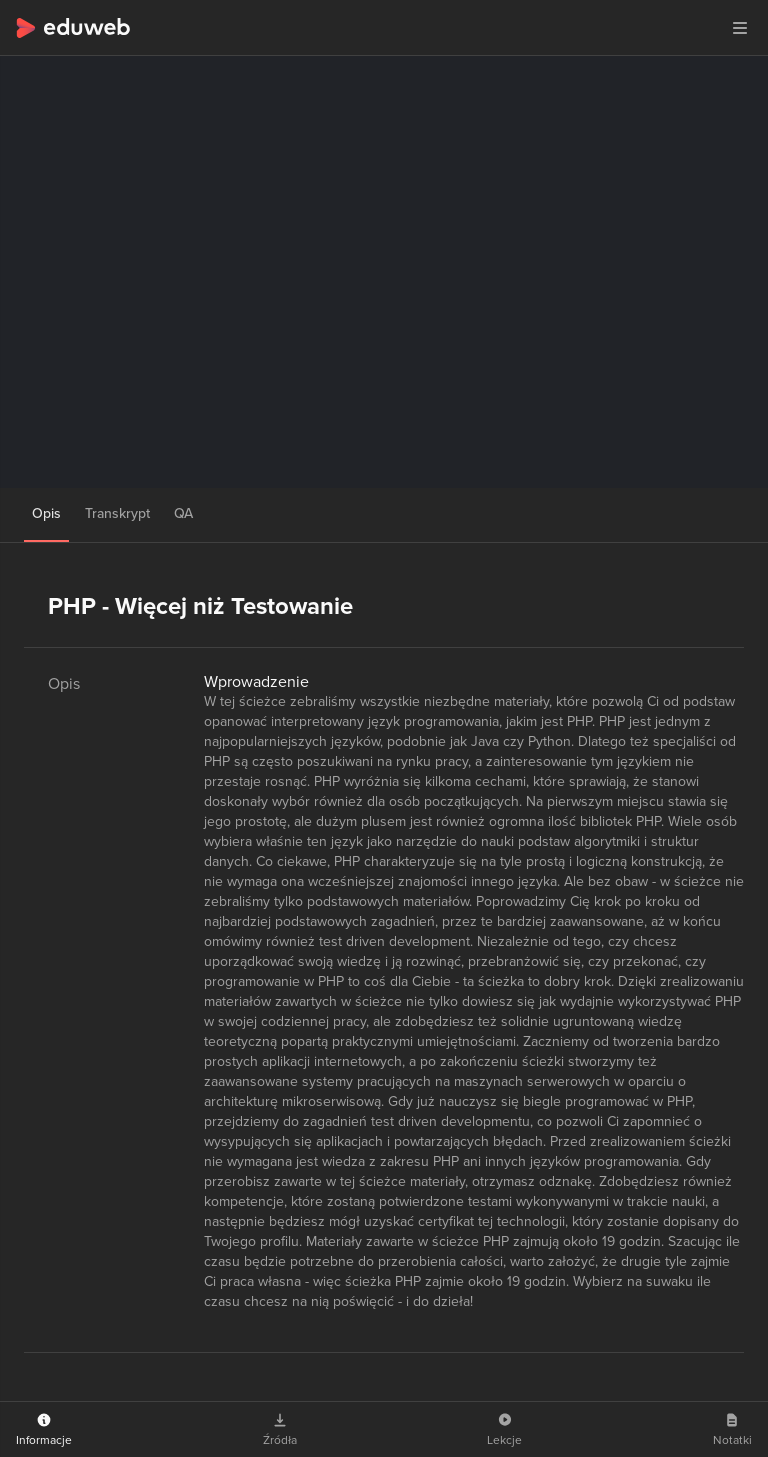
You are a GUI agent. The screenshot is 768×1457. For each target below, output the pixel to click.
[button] (740, 28)
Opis (46, 513)
